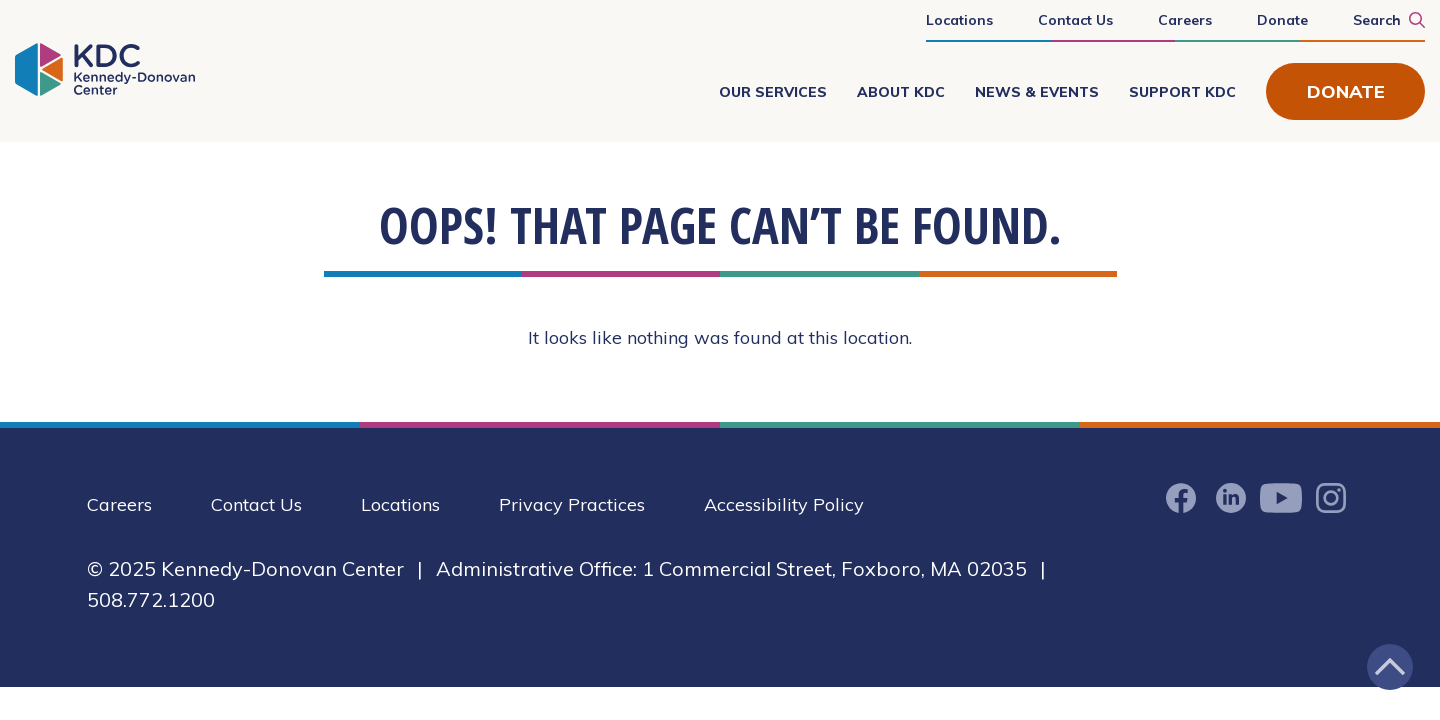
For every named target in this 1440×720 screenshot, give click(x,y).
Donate (1282, 20)
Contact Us (1075, 20)
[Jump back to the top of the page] (1390, 667)
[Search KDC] (1379, 19)
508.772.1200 (151, 599)
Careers (1185, 20)
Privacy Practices (572, 504)
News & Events (1037, 92)
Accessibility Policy (784, 504)
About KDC (901, 92)
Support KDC (1182, 92)
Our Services (773, 92)
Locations (959, 20)
